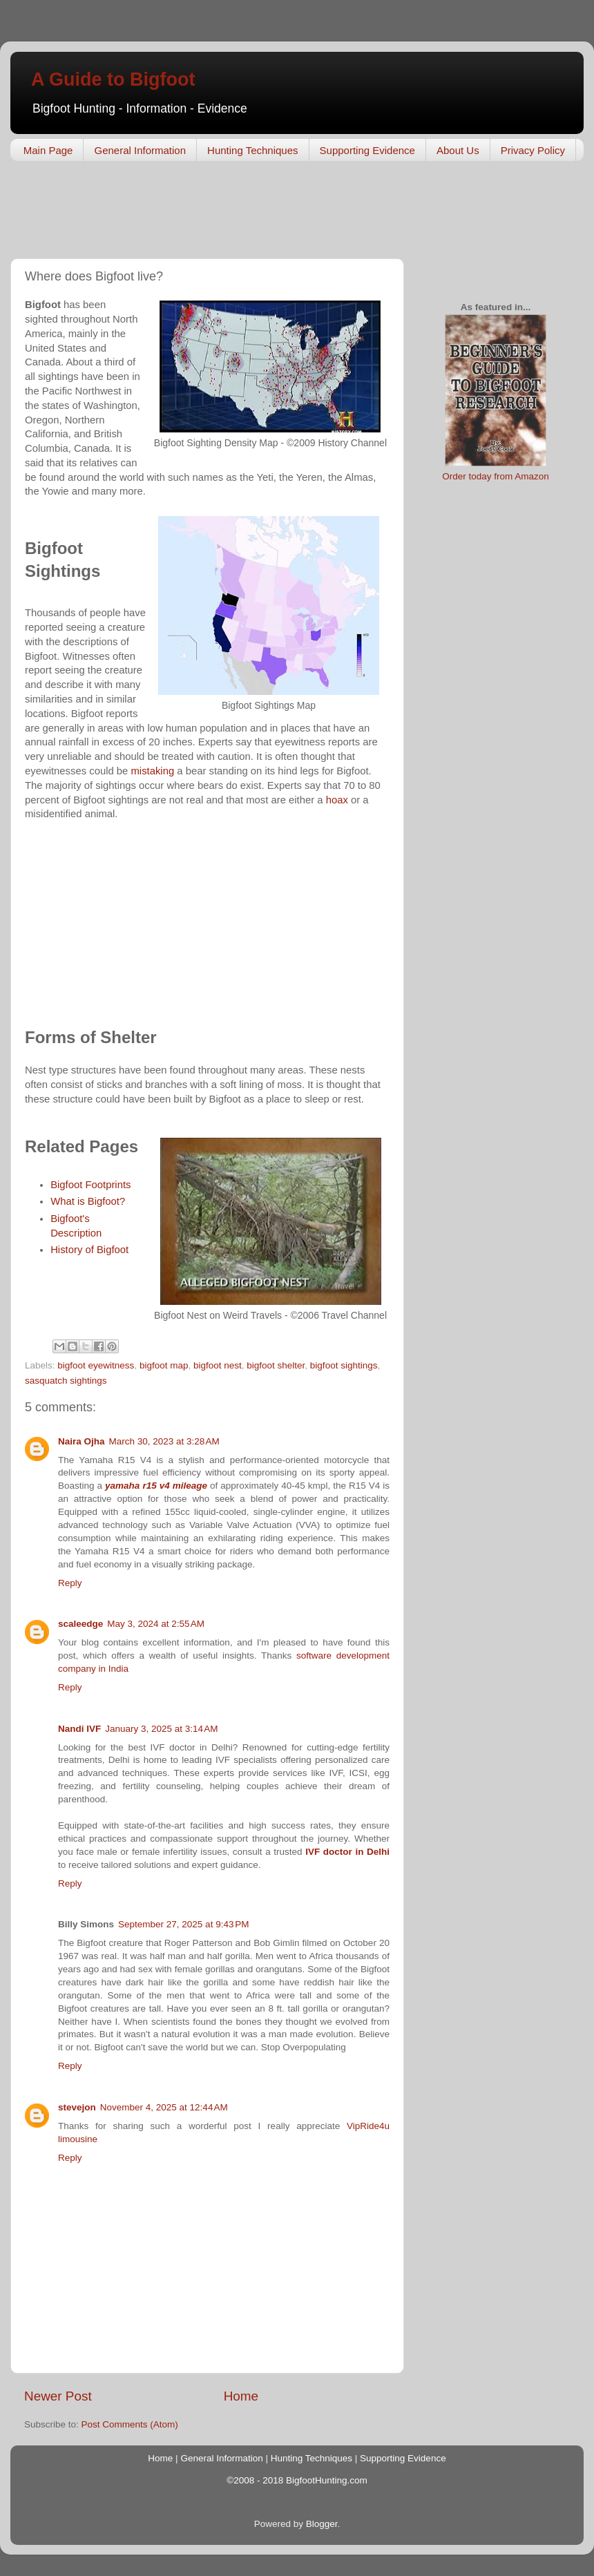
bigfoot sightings (344, 1365)
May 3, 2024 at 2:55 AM (155, 1624)
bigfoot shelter (276, 1365)
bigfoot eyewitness (95, 1365)
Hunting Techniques (252, 150)
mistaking (152, 770)
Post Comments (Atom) (130, 2424)
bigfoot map (164, 1365)
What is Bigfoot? (87, 1201)
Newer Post (58, 2396)
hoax (337, 799)
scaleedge (80, 1624)
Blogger (322, 2524)
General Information (140, 150)
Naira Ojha (81, 1441)
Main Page (48, 150)
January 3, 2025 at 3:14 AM (161, 1729)
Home (241, 2396)
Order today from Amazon (495, 476)
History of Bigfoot (89, 1249)
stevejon (77, 2107)
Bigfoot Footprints (90, 1184)
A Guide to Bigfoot (113, 79)
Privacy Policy (533, 150)
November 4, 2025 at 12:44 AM (164, 2107)
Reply (70, 1583)
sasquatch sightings (66, 1380)
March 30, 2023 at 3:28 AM (164, 1441)
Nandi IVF (79, 1729)
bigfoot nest (217, 1365)
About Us (458, 150)
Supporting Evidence (367, 150)
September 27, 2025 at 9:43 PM (183, 1924)
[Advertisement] (261, 213)
